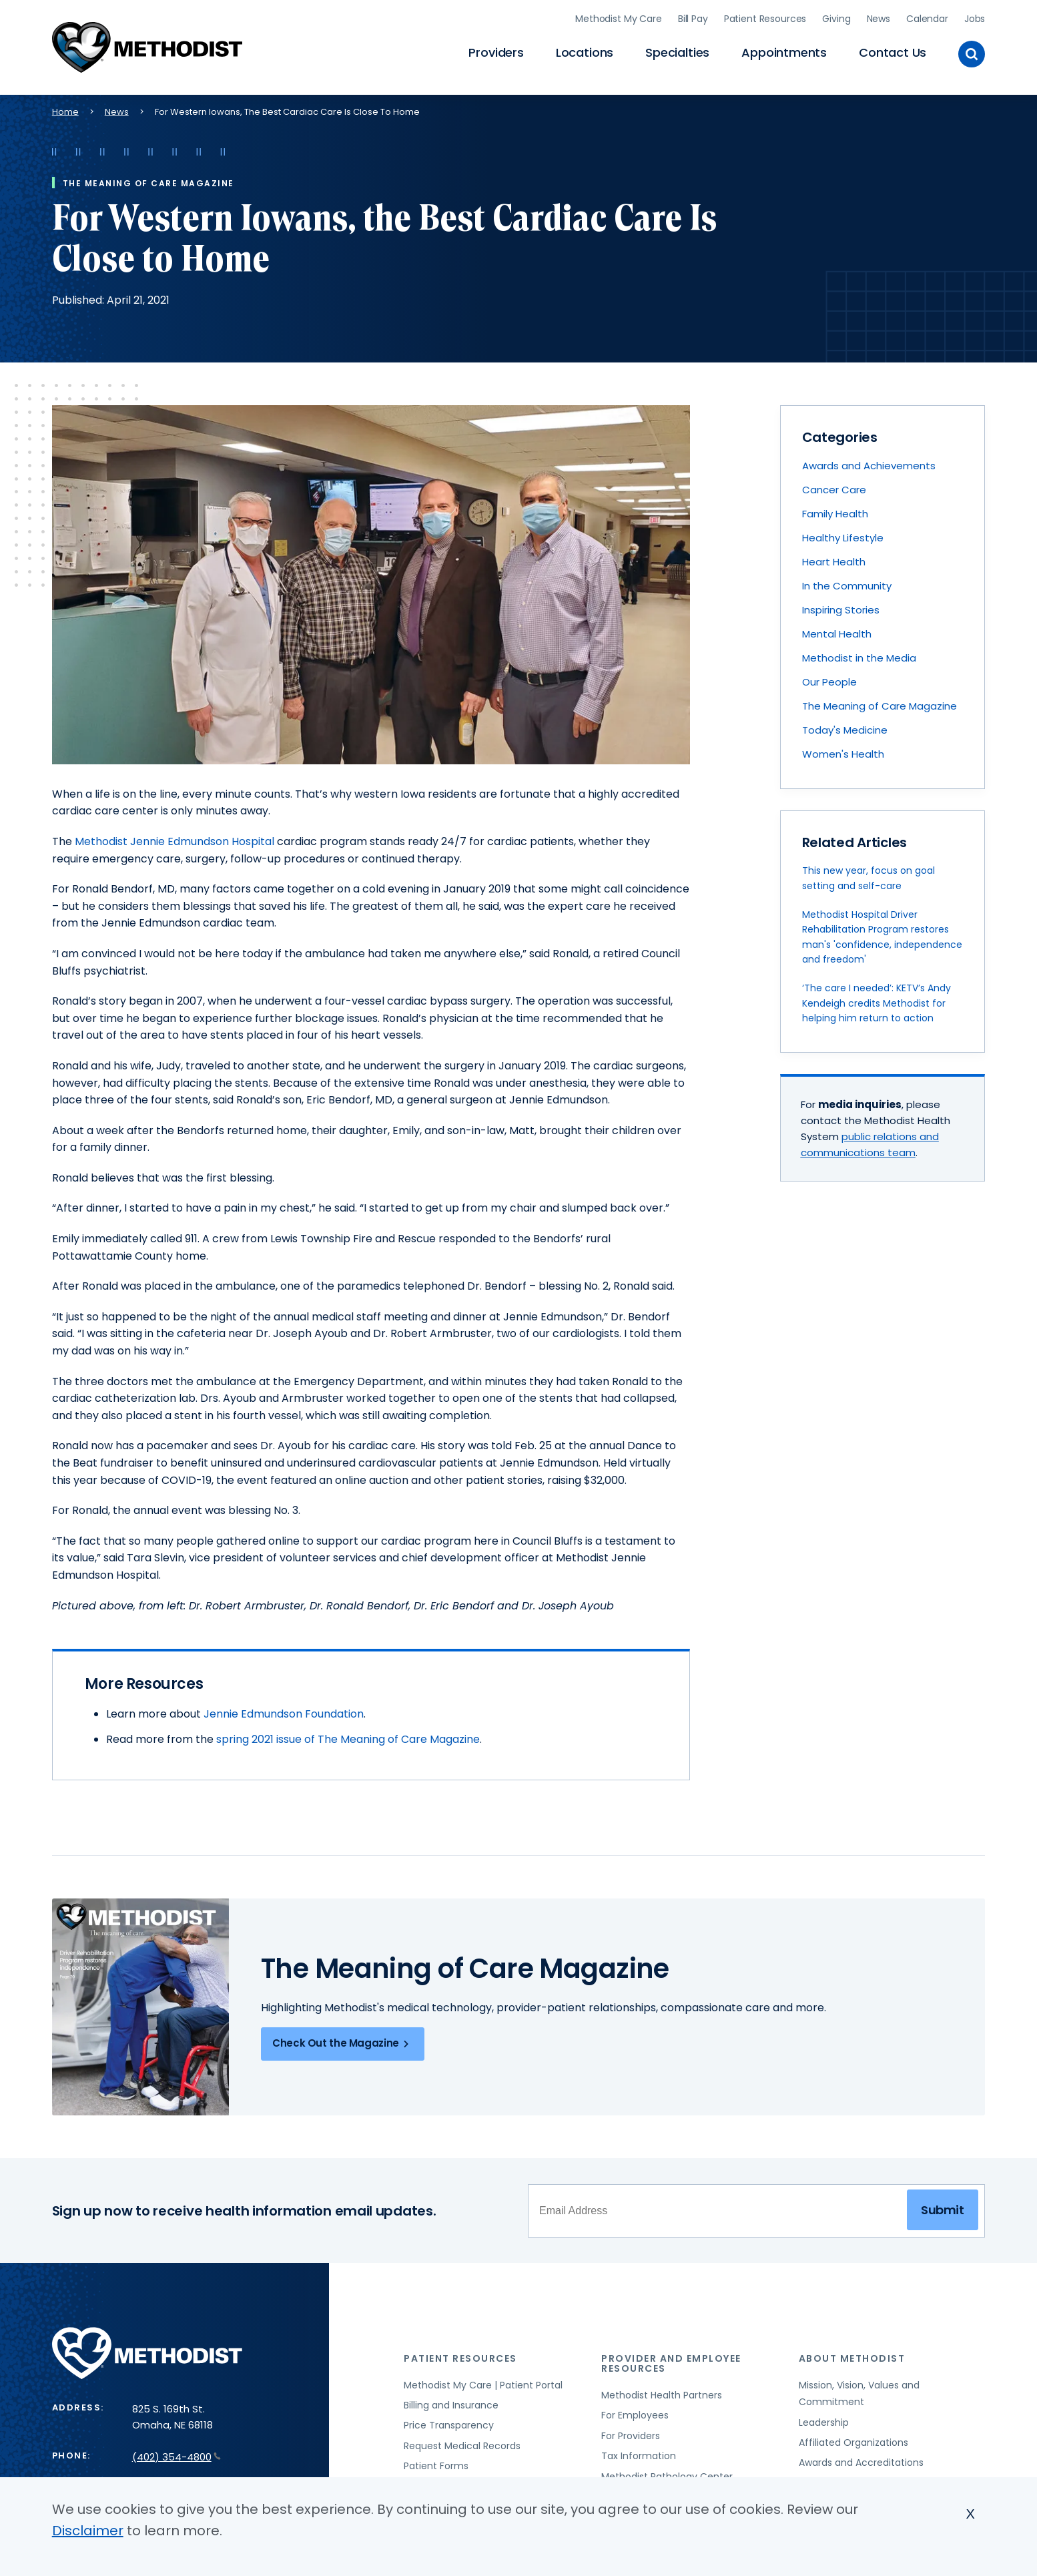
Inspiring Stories (841, 605)
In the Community (847, 581)
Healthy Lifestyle (843, 533)
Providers (495, 50)
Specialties (677, 50)
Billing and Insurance (451, 2400)
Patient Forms (436, 2461)
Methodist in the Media (859, 653)
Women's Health (843, 749)
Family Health (835, 509)
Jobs (974, 16)
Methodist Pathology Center (667, 2472)
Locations (584, 50)
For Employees (635, 2411)
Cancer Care (834, 485)
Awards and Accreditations (861, 2458)
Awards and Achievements (869, 461)
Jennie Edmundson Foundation (284, 1710)
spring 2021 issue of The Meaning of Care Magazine (348, 1734)
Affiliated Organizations (853, 2437)
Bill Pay (693, 16)
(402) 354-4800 (176, 2452)
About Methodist (852, 2353)
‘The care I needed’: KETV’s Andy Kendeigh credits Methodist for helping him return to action (876, 999)
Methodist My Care (618, 16)
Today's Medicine (845, 725)
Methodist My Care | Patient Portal (483, 2380)
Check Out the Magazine (342, 2039)
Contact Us (892, 50)
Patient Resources (765, 16)
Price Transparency (449, 2421)
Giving (836, 16)
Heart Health (834, 557)
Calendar (927, 16)
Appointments (784, 50)
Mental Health (837, 629)
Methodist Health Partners (661, 2390)
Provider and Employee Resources (671, 2358)
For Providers (630, 2431)
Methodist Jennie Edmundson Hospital (174, 836)
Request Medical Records (462, 2441)
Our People (829, 677)
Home (65, 107)
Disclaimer (87, 2530)
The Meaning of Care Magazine (879, 701)
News (878, 16)
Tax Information (638, 2451)
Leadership (824, 2417)
